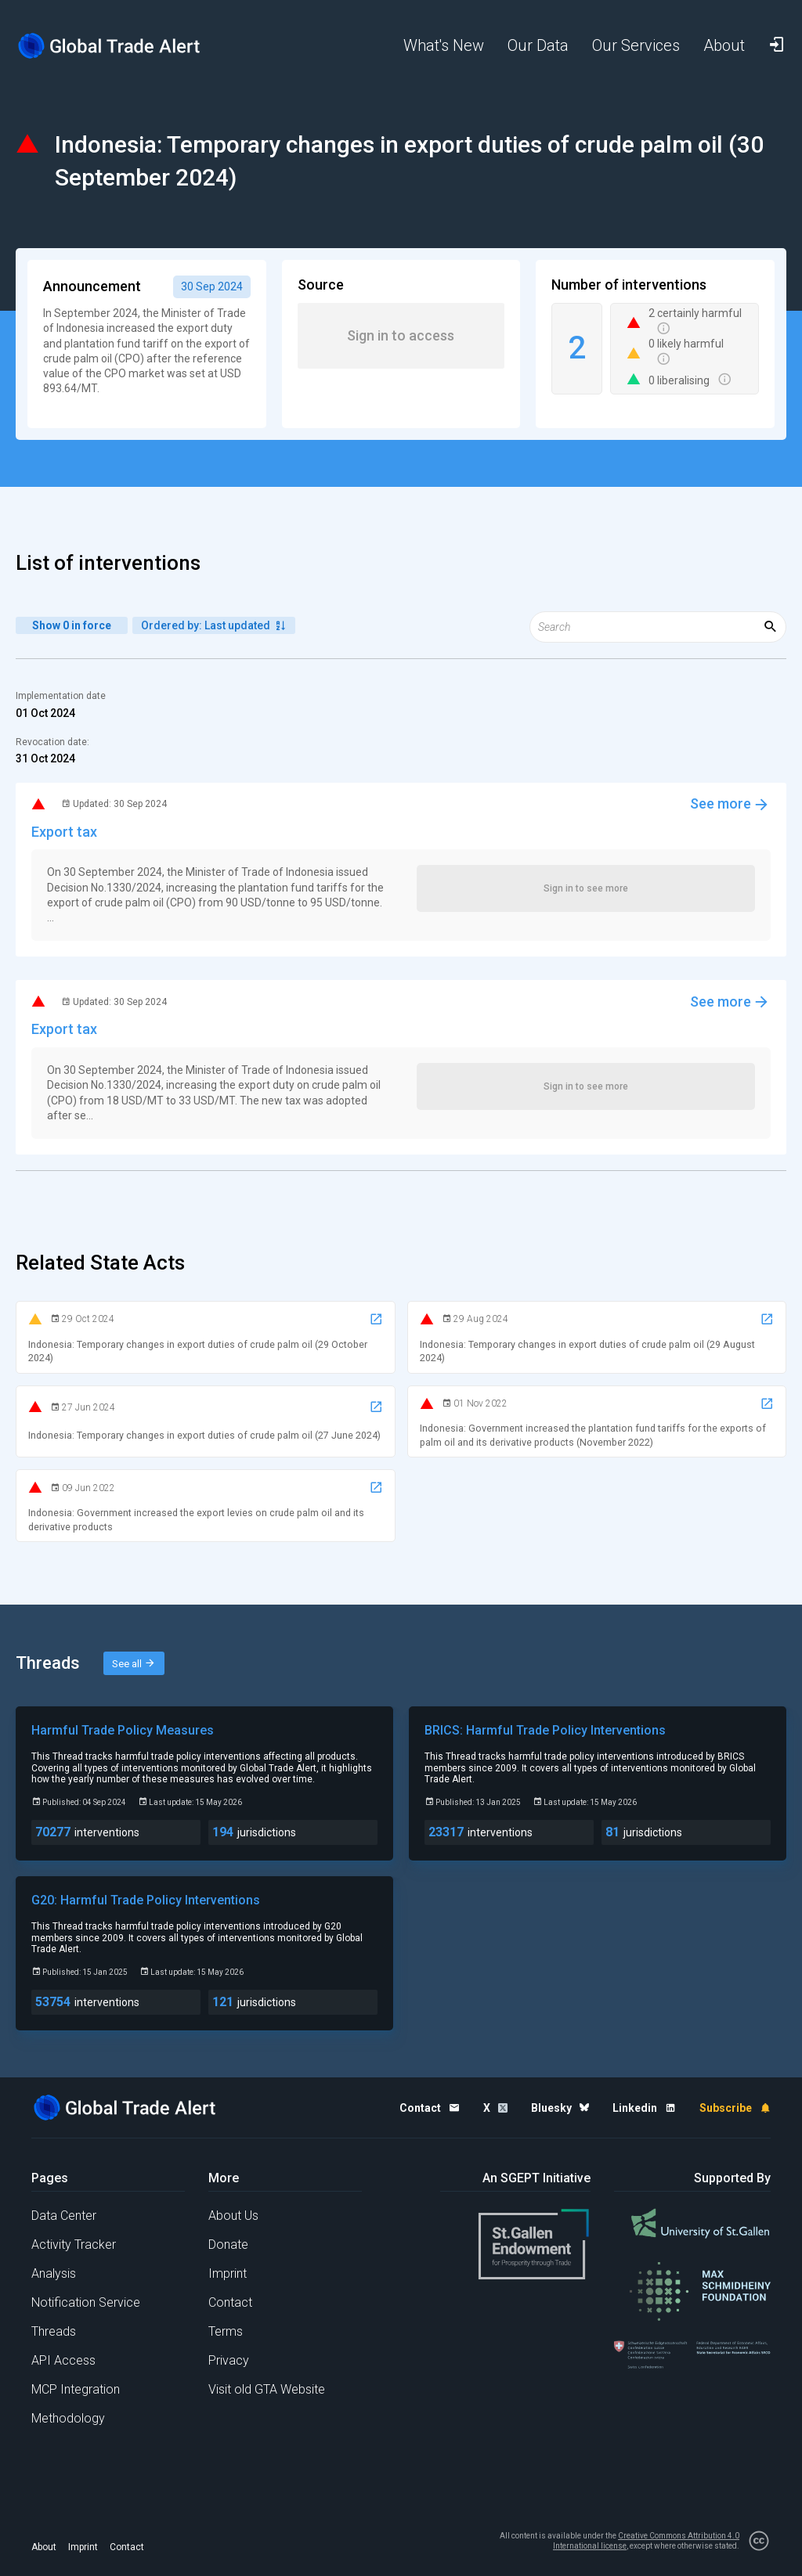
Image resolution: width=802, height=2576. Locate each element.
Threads (53, 2331)
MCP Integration (75, 2389)
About (43, 2547)
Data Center (63, 2215)
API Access (63, 2360)
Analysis (53, 2273)
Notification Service (85, 2302)
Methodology (68, 2418)
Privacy (228, 2360)
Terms (225, 2331)
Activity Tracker (73, 2244)
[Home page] (110, 45)
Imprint (227, 2273)
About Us (233, 2215)
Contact (230, 2302)
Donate (228, 2244)
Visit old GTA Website (266, 2389)
